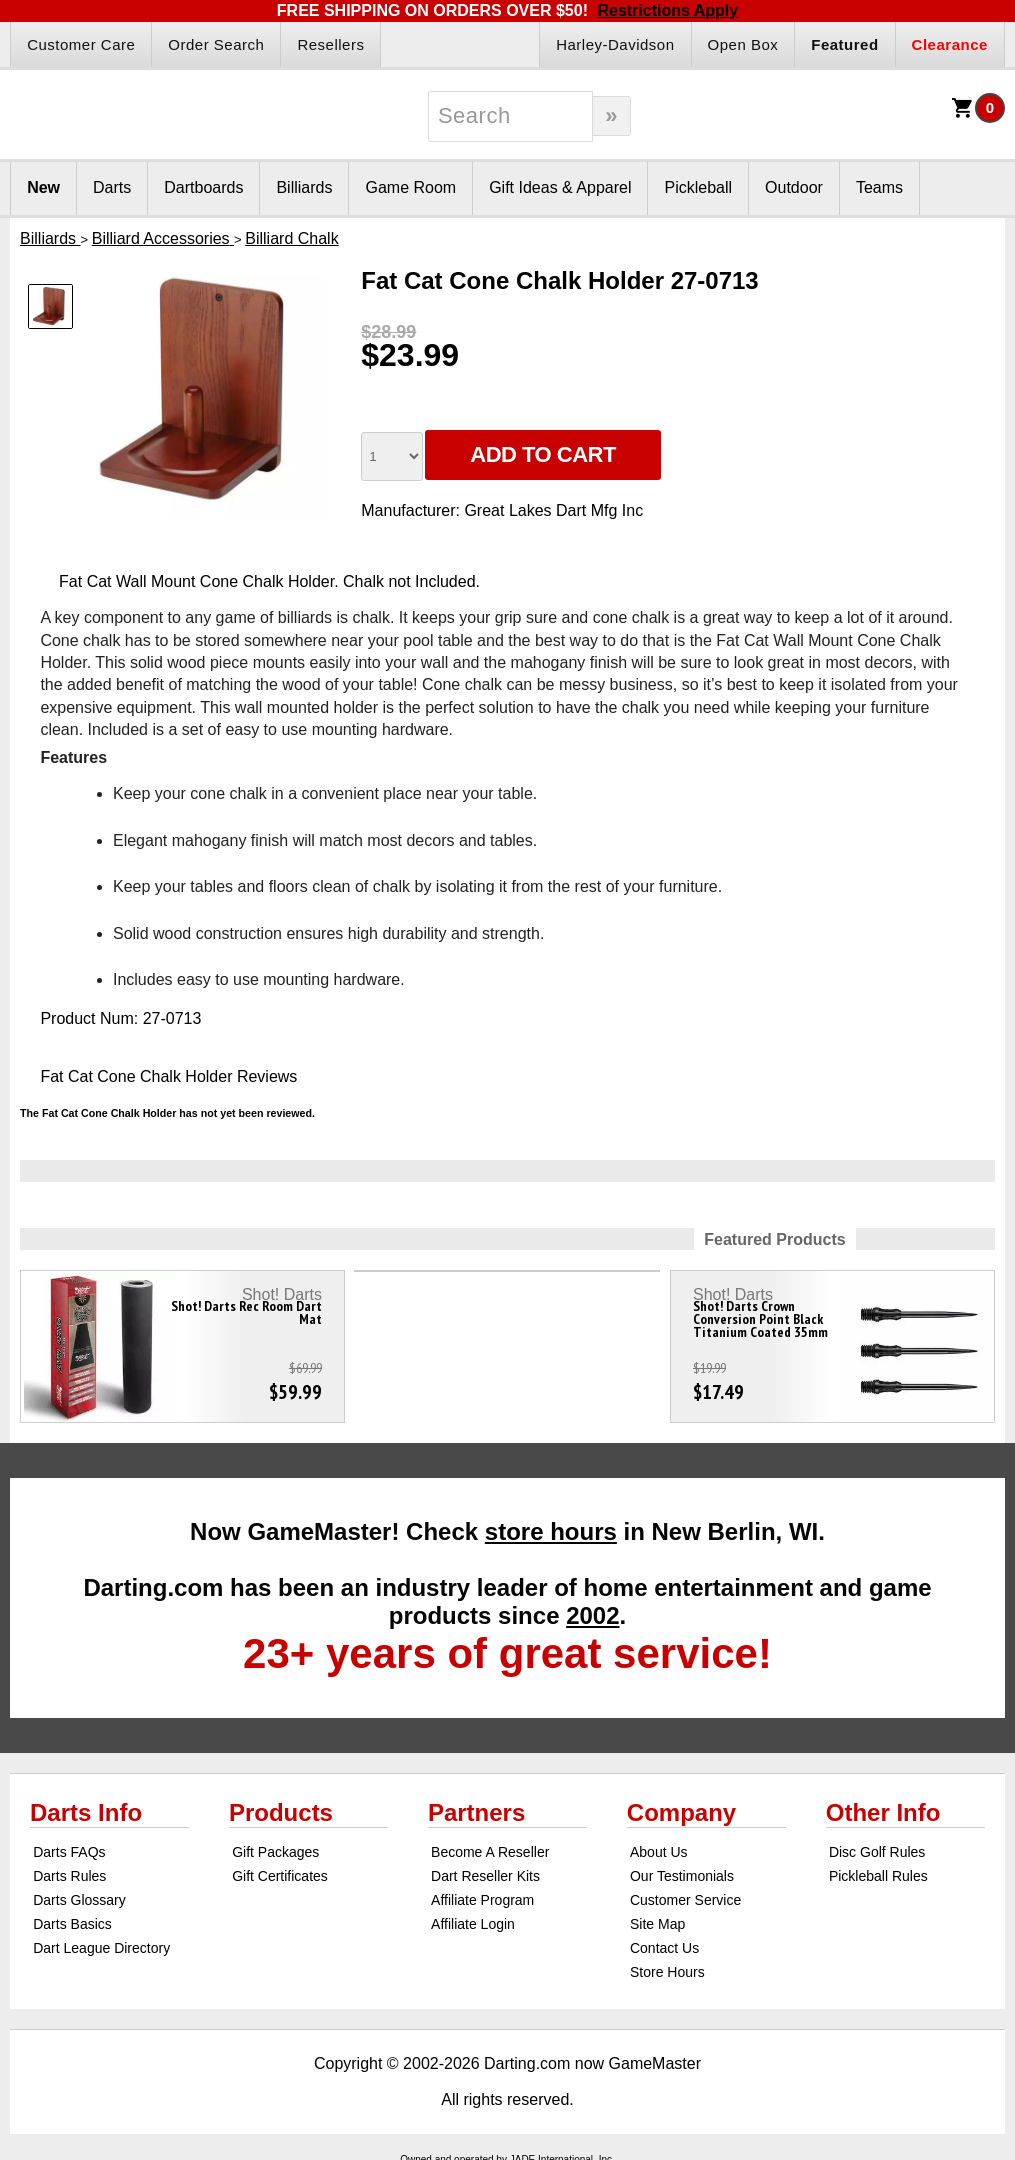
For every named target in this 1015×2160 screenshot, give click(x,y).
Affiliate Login (473, 1924)
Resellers (330, 44)
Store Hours (667, 1972)
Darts (112, 187)
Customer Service (685, 1900)
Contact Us (664, 1948)
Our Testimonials (682, 1876)
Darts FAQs (69, 1852)
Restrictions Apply (667, 10)
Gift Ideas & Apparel (560, 187)
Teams (879, 187)
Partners (476, 1812)
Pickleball (698, 187)
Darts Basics (72, 1924)
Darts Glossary (79, 1900)
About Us (659, 1852)
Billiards (304, 187)
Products (281, 1812)
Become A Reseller (490, 1852)
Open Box (743, 44)
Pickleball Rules (878, 1876)
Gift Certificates (280, 1876)
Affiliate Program (482, 1900)
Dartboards (203, 187)
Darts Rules (69, 1876)
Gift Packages (275, 1852)
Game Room (410, 187)
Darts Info (86, 1812)
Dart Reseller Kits (485, 1876)
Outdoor (794, 187)
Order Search (216, 44)
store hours (551, 1531)
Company (681, 1812)
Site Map (657, 1924)
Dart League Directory (101, 1948)
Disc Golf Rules (877, 1852)
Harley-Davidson (615, 44)
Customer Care (81, 44)
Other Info (883, 1812)
